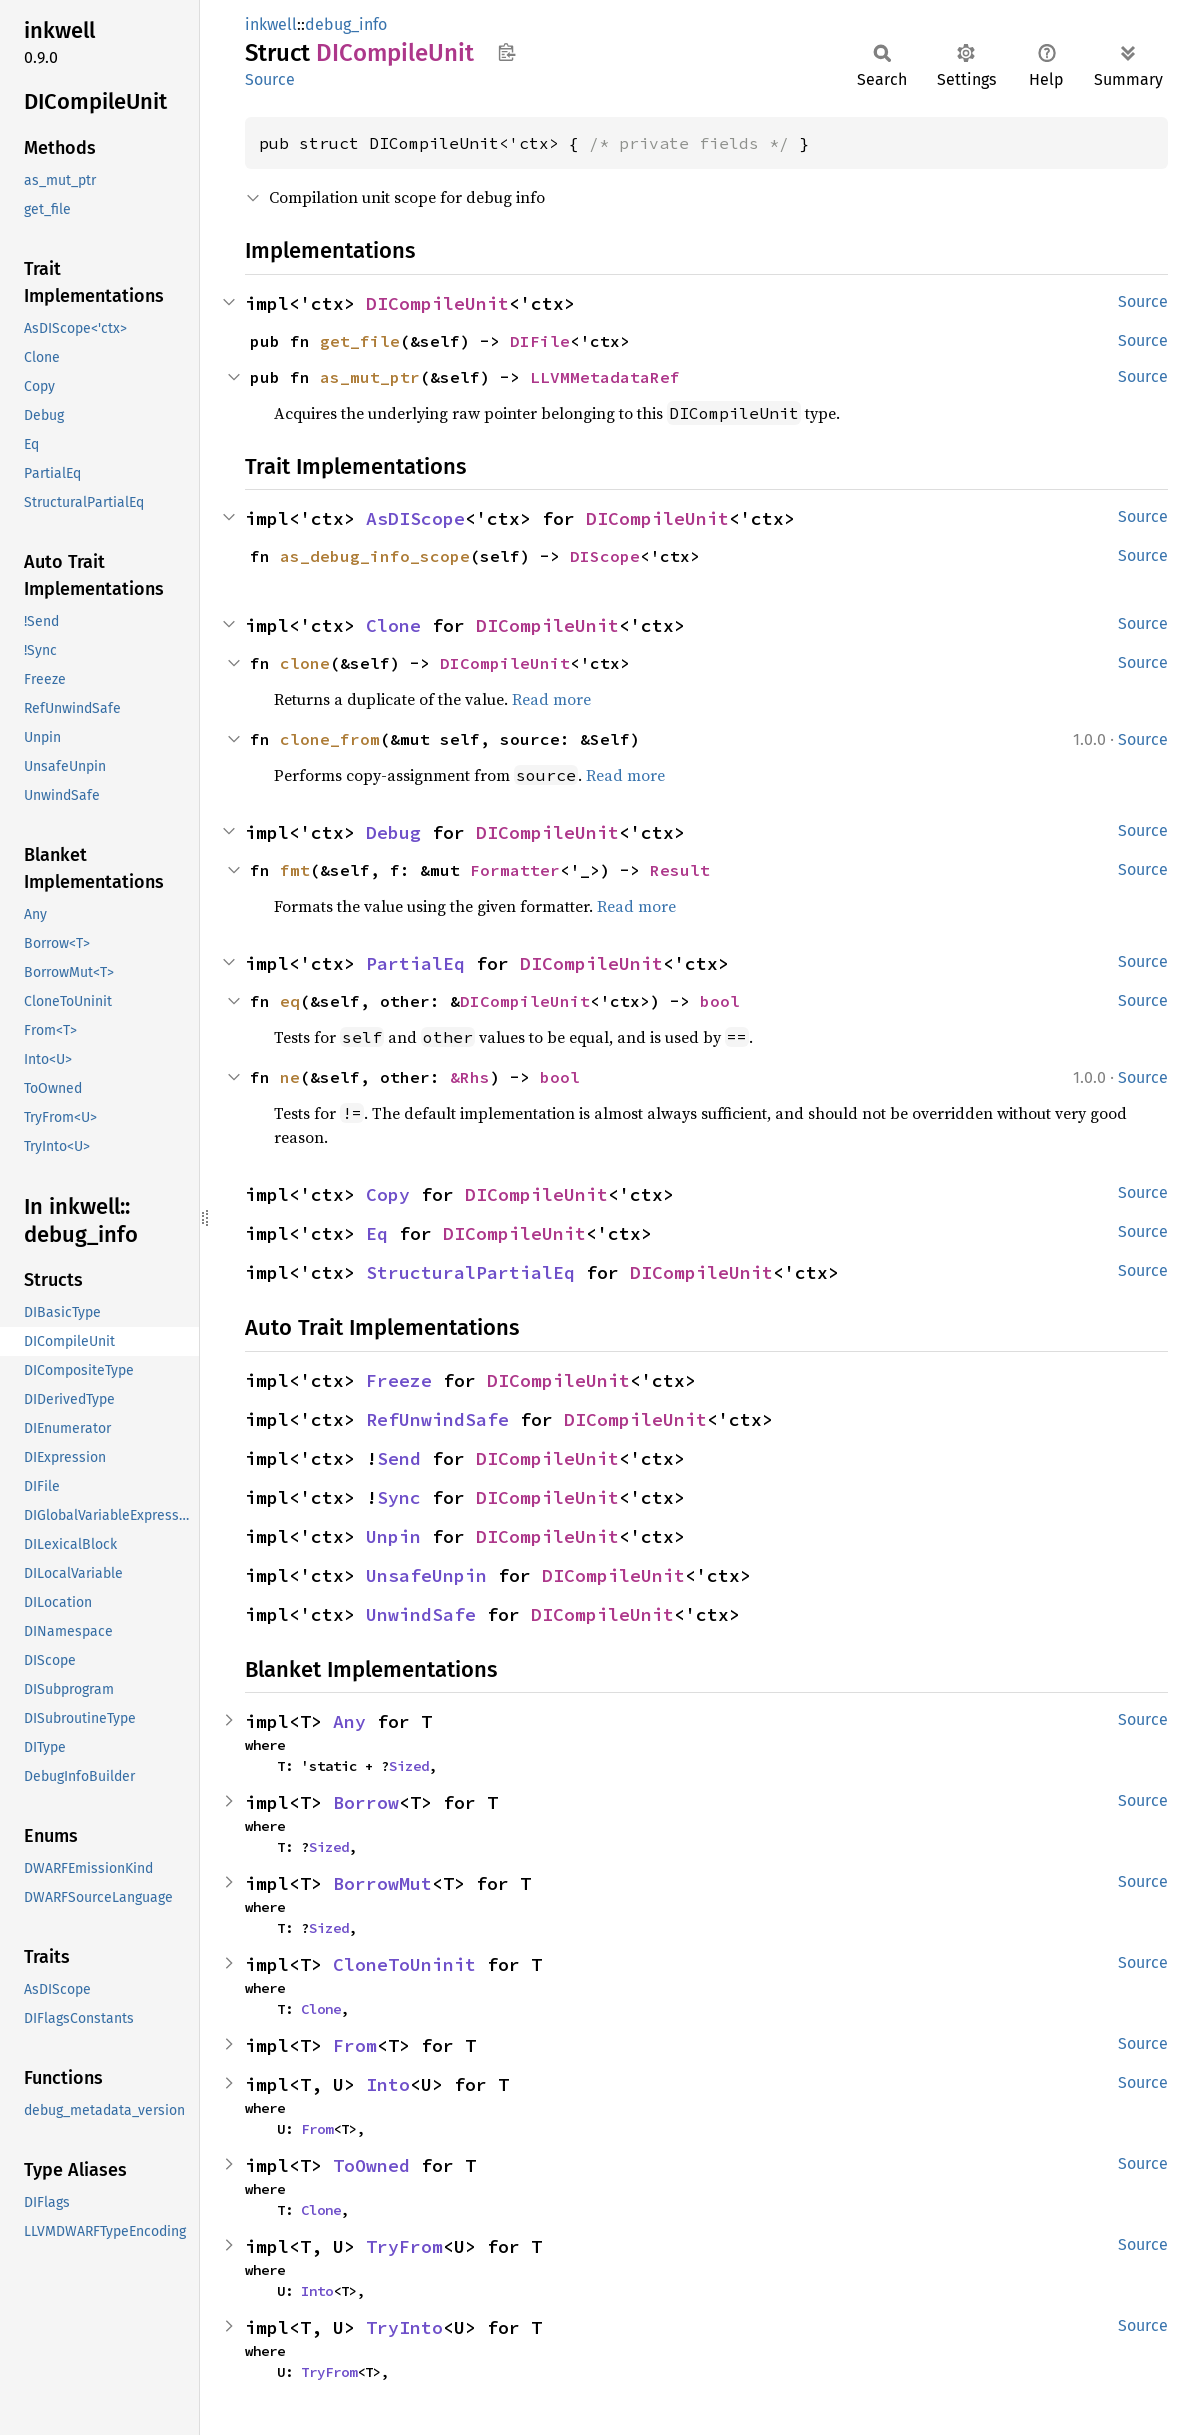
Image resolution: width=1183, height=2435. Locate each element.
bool (720, 1001)
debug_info (346, 24)
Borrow (366, 1802)
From (355, 2045)
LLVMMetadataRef (605, 377)
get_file (360, 341)
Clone (393, 625)
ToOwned (371, 2165)
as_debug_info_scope (375, 556)
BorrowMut (382, 1883)
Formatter (515, 870)
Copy (388, 1194)
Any (349, 1721)
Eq (377, 1233)
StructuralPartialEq (470, 1272)
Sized (409, 1766)
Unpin (393, 1536)
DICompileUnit (437, 303)
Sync (399, 1497)
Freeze (399, 1380)
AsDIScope (415, 518)
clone (305, 663)
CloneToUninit (404, 1964)
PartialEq (415, 963)
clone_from (330, 739)
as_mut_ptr (370, 377)
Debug (393, 832)
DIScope (605, 556)
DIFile (540, 341)
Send (399, 1458)
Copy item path (506, 52)
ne (290, 1077)
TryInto (404, 2327)
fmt (295, 870)
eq (290, 1001)
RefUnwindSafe (437, 1419)
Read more (551, 699)
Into (388, 2084)
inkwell (271, 24)
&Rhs (470, 1077)
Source (270, 79)
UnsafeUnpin (426, 1575)
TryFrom (404, 2246)
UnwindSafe (421, 1614)
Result (680, 870)
